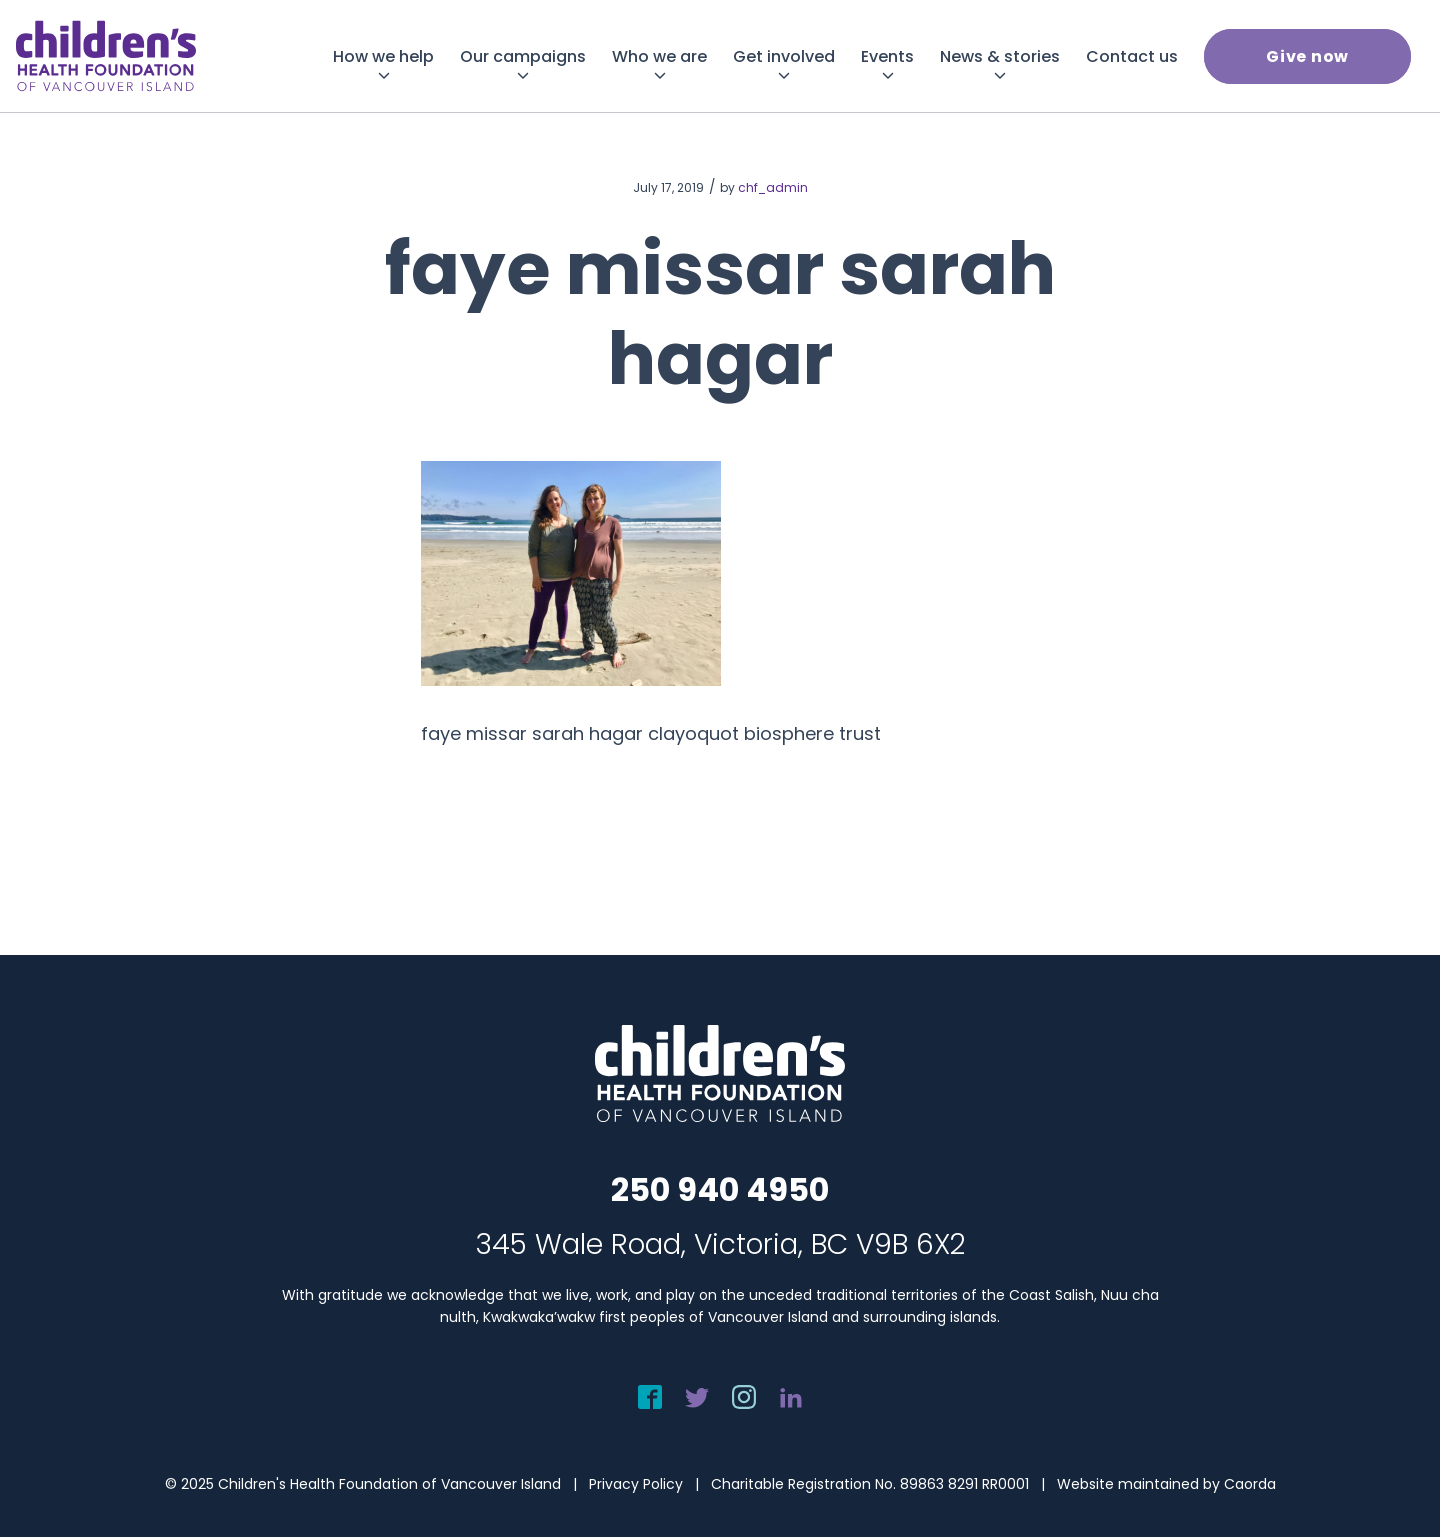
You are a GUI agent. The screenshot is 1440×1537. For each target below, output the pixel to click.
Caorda (1250, 1484)
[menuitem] (383, 56)
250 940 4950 (720, 1189)
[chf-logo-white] (106, 56)
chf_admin (773, 187)
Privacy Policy (636, 1484)
